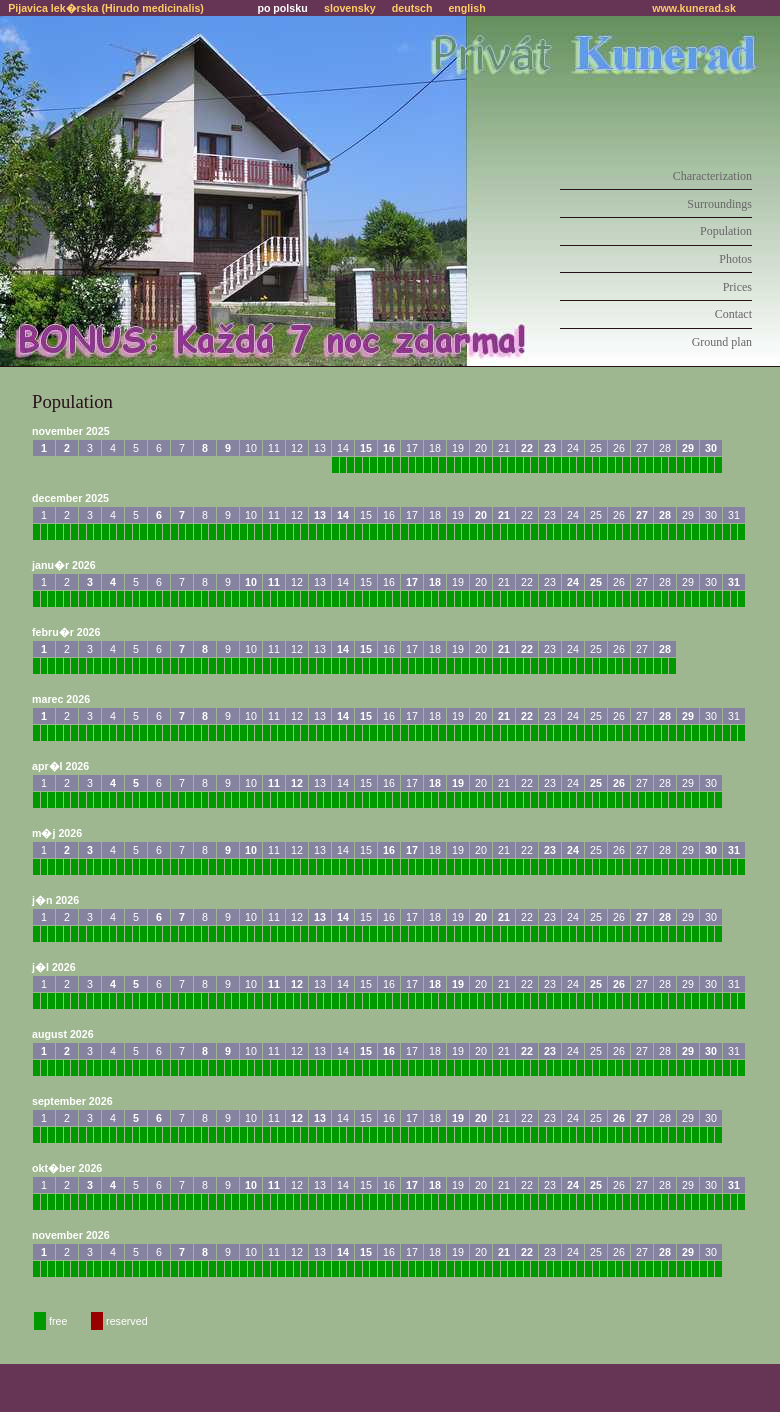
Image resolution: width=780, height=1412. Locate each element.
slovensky (350, 8)
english (466, 8)
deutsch (412, 8)
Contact (733, 314)
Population (726, 231)
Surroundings (719, 204)
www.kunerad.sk (694, 8)
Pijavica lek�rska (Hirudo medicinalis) (106, 8)
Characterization (712, 176)
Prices (737, 287)
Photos (735, 259)
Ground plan (722, 342)
